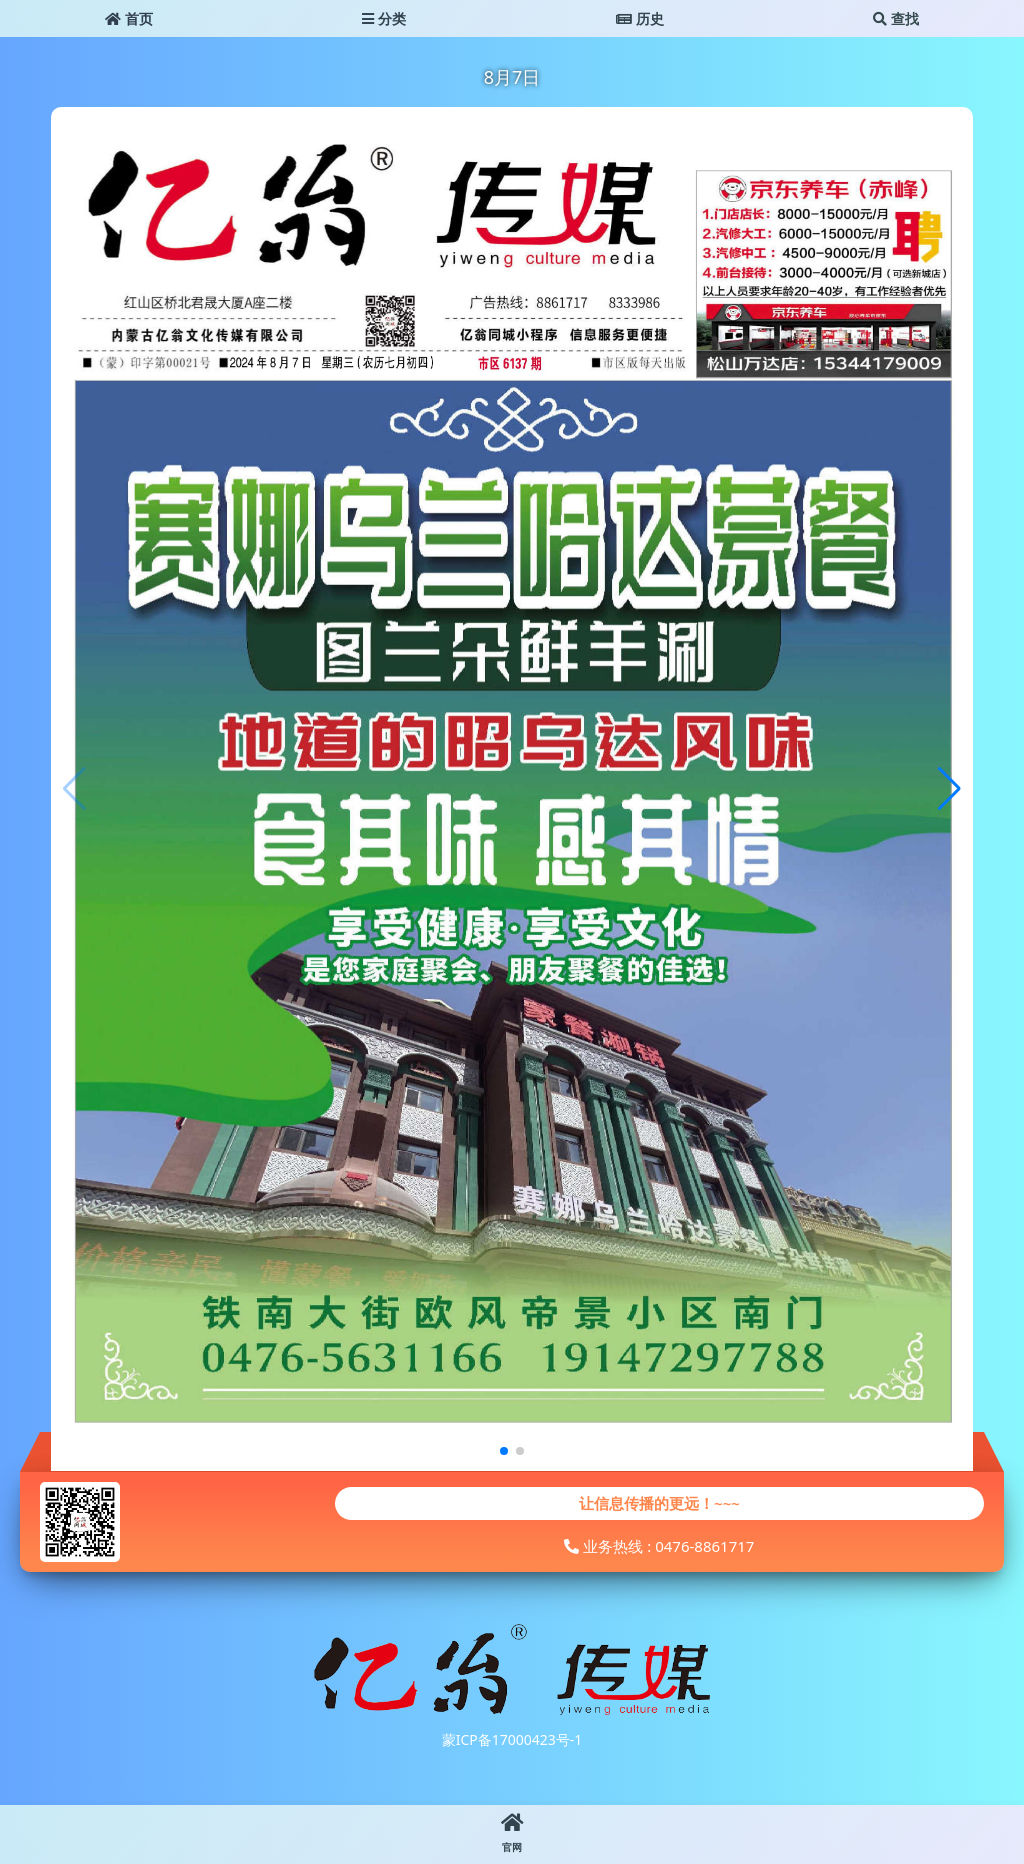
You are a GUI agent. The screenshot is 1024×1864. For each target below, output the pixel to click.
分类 (384, 18)
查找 (896, 18)
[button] (949, 789)
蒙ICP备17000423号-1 (512, 1739)
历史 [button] (640, 18)
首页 (129, 18)
